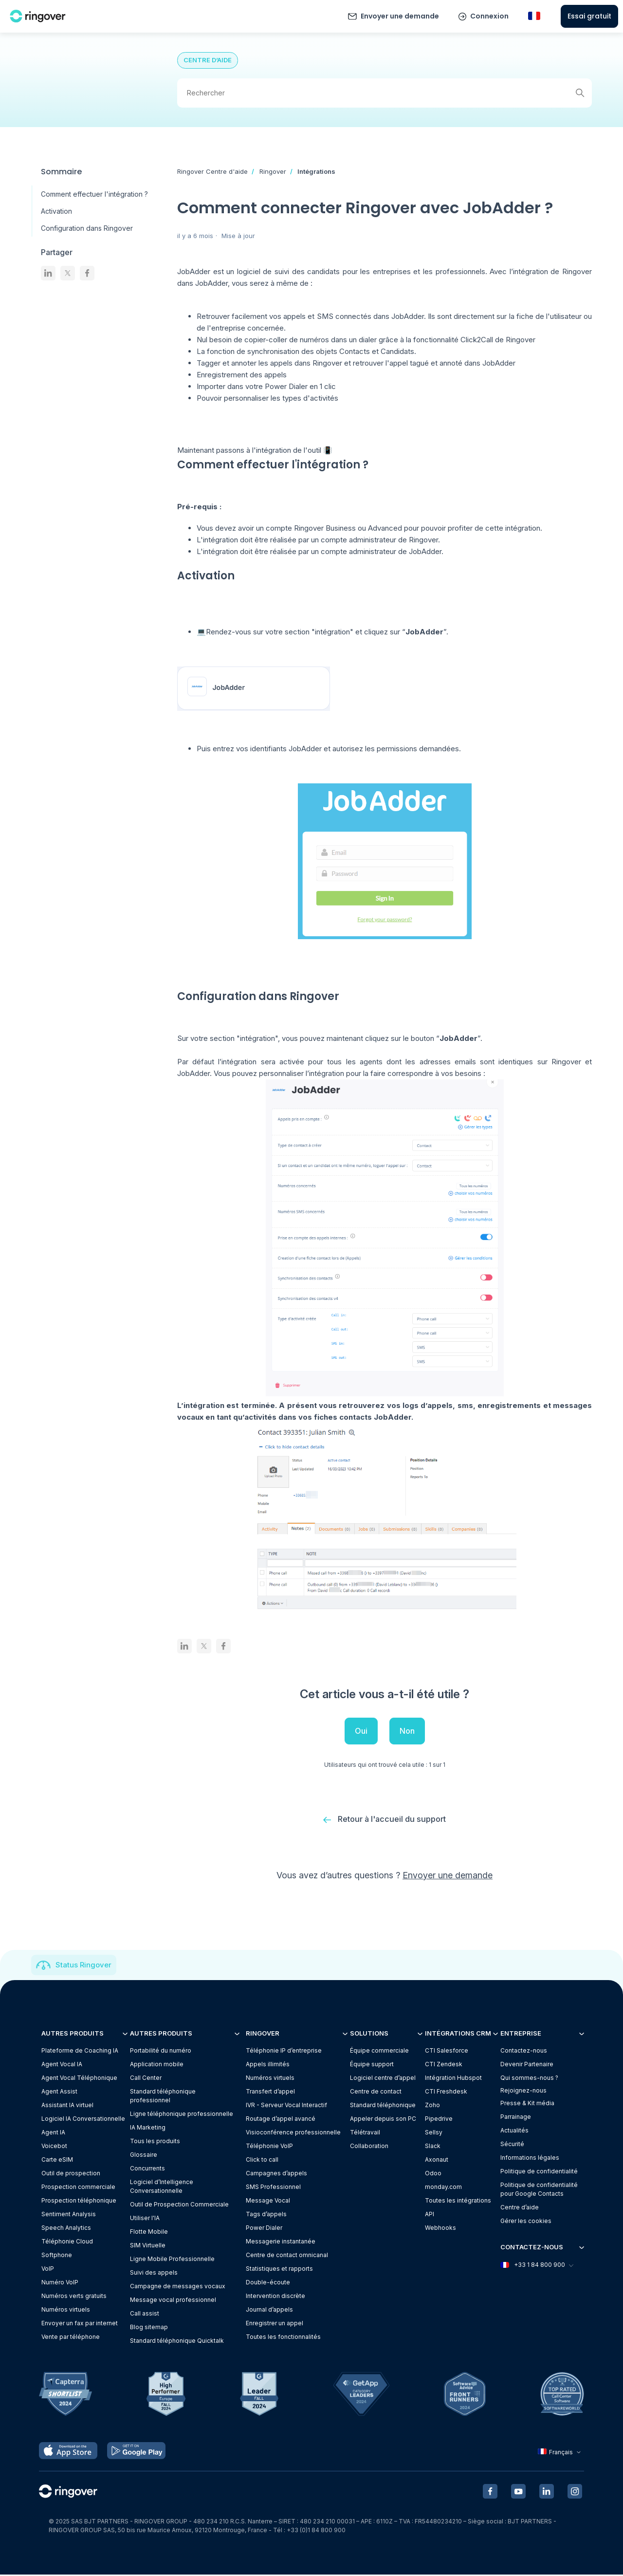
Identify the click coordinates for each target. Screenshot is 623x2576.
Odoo (433, 2174)
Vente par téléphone (70, 2337)
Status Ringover (83, 1965)
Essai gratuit (589, 16)
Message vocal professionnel (173, 2300)
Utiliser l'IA (145, 2219)
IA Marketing (147, 2128)
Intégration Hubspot (453, 2078)
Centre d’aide (519, 2208)
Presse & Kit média (527, 2104)
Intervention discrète (275, 2296)
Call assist (144, 2314)
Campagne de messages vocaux (177, 2287)
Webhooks (440, 2228)
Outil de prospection (70, 2174)
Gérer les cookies (525, 2221)
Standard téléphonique (383, 2106)
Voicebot (54, 2146)
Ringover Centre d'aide (212, 171)
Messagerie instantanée (280, 2242)
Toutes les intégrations (458, 2201)
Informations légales (529, 2158)
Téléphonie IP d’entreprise (284, 2051)
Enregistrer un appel (274, 2324)
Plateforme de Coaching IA (79, 2051)
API (429, 2215)
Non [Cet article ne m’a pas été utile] (407, 1731)
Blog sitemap (149, 2328)
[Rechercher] (384, 93)
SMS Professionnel (273, 2187)
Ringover (272, 171)
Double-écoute (268, 2283)
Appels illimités (268, 2065)
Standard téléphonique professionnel (163, 2097)
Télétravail (365, 2133)
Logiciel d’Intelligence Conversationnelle (161, 2187)
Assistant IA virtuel (67, 2106)
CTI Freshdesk (446, 2092)
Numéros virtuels (65, 2310)
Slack (432, 2146)
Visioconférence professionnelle (293, 2133)
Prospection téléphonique (78, 2201)
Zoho (432, 2106)
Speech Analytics (66, 2228)
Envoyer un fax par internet (79, 2324)
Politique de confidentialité (539, 2172)
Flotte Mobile (149, 2232)
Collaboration (369, 2146)
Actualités (514, 2131)
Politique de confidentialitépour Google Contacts (539, 2190)
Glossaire (143, 2155)
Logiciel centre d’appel (383, 2078)
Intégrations (316, 171)
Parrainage (515, 2117)
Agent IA (53, 2133)
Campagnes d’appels (276, 2174)
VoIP (47, 2269)
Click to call (262, 2160)
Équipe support (372, 2065)
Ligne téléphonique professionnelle (181, 2114)
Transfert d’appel (270, 2092)
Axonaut (436, 2160)
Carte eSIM (57, 2160)
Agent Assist (59, 2092)
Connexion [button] (489, 16)
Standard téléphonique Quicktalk (177, 2341)
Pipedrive (439, 2119)
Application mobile (156, 2065)
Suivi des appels (154, 2273)
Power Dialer (264, 2228)
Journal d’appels (269, 2310)
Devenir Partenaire (526, 2065)
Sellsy (433, 2133)
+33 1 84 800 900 (536, 2266)
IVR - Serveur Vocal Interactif (286, 2106)
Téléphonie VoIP (269, 2146)
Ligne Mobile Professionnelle (172, 2259)
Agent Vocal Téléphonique (79, 2078)
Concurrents (147, 2169)
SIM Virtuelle (147, 2246)
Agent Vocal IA (61, 2065)
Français (560, 2453)
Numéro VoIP (59, 2283)
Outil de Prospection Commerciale (179, 2205)
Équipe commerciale (379, 2051)
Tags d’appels (266, 2215)
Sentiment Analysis (68, 2215)
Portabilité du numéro (160, 2051)
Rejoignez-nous (523, 2091)
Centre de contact (376, 2092)
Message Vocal (268, 2201)
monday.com (443, 2187)
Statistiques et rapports (279, 2269)
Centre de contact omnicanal (287, 2256)
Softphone (56, 2256)
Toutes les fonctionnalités (283, 2337)
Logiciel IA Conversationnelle (83, 2119)
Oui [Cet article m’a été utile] (361, 1731)
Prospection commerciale (78, 2187)
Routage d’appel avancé (280, 2119)
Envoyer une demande (400, 16)
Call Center (146, 2078)
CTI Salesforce (446, 2051)
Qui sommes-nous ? (529, 2078)
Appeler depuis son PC (383, 2119)
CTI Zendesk (443, 2065)
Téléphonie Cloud (67, 2242)
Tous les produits (155, 2142)
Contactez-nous (523, 2051)
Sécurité (512, 2145)
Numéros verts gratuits (74, 2296)
